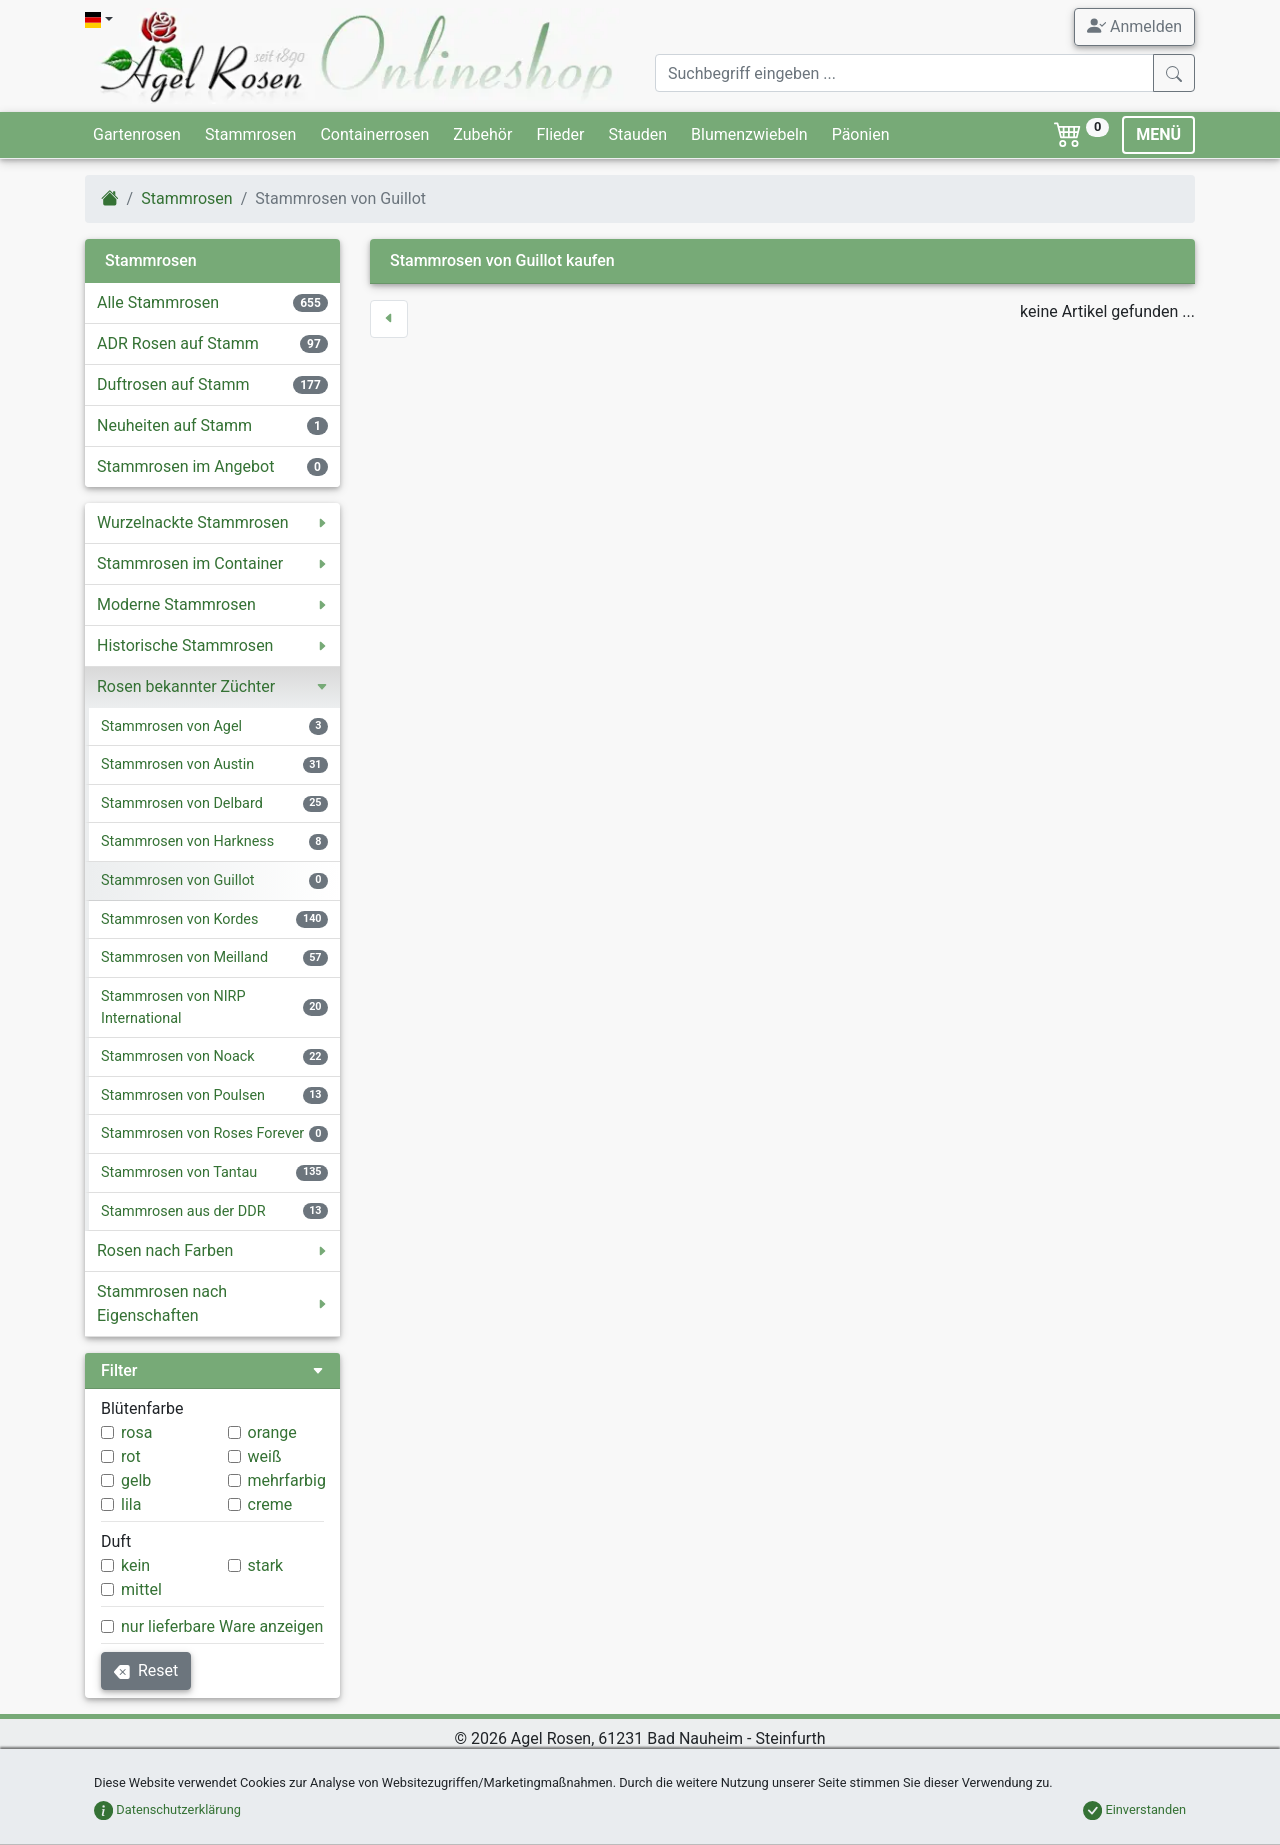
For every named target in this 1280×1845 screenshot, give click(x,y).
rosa (136, 1432)
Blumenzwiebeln (749, 134)
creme (270, 1504)
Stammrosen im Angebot (185, 466)
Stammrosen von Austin (177, 764)
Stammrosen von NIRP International (173, 1007)
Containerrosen (374, 134)
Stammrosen (250, 134)
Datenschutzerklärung (167, 1809)
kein (135, 1565)
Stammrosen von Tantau (179, 1172)
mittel (141, 1589)
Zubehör (482, 134)
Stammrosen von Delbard (182, 803)
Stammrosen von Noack (178, 1056)
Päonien (861, 134)
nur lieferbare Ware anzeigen (222, 1626)
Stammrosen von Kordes (179, 919)
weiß (265, 1456)
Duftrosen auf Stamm (173, 384)
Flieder (560, 134)
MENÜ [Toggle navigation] (1158, 134)
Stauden (637, 134)
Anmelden (1134, 26)
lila (131, 1504)
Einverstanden (1134, 1809)
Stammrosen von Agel (171, 726)
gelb (136, 1480)
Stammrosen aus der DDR (183, 1211)
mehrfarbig (287, 1480)
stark (266, 1565)
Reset (146, 1670)
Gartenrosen (137, 134)
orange (272, 1432)
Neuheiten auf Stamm (174, 425)
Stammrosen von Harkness (187, 841)
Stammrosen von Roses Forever (202, 1133)
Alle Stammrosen (158, 302)
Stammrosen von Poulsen (183, 1095)
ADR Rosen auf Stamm (178, 343)
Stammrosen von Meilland (184, 957)
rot (131, 1456)
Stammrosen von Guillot (178, 880)
